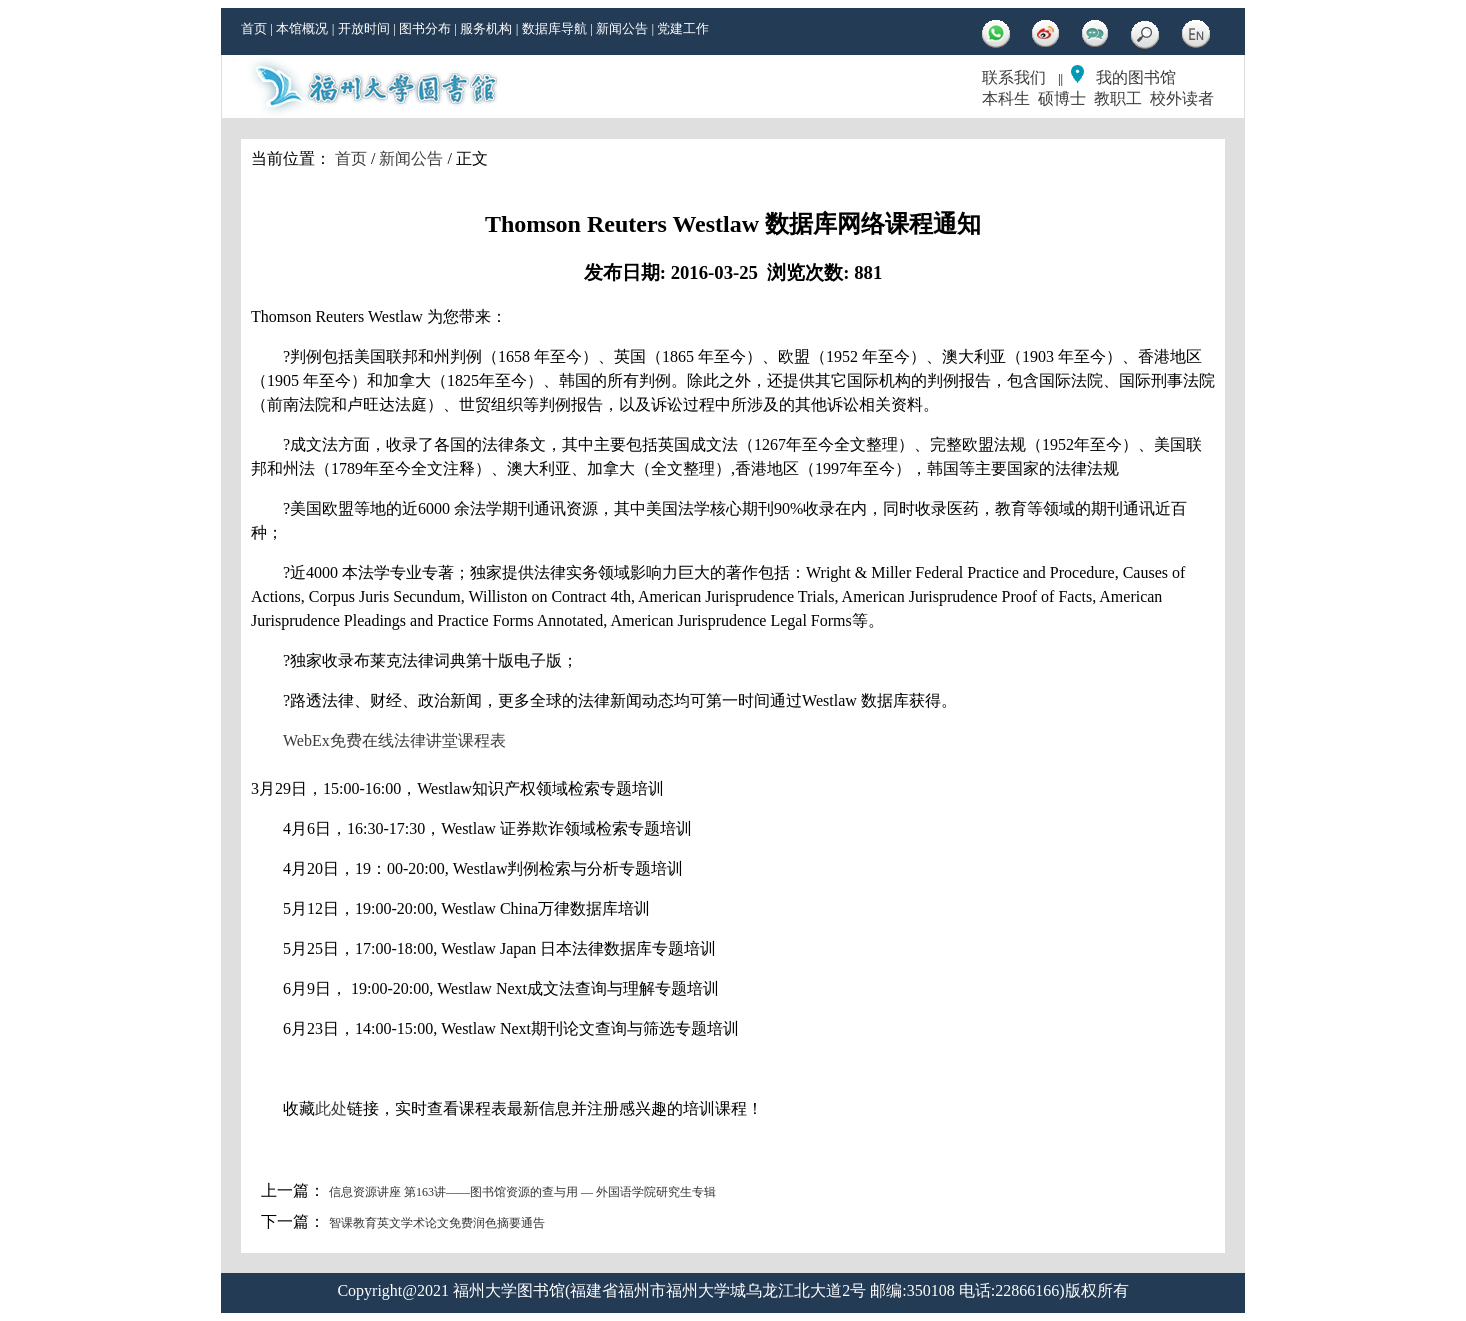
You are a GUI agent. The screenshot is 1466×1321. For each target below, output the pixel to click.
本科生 (1006, 98)
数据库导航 (554, 28)
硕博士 (1062, 98)
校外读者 (1182, 98)
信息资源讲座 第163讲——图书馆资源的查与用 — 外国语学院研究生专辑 (522, 1192)
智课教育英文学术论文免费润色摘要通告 (437, 1223)
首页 (254, 28)
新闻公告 (622, 28)
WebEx (306, 740)
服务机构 (486, 28)
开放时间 (364, 28)
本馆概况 (302, 28)
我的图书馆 (1136, 77)
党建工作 (683, 28)
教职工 (1118, 98)
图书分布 (425, 28)
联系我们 (1014, 77)
